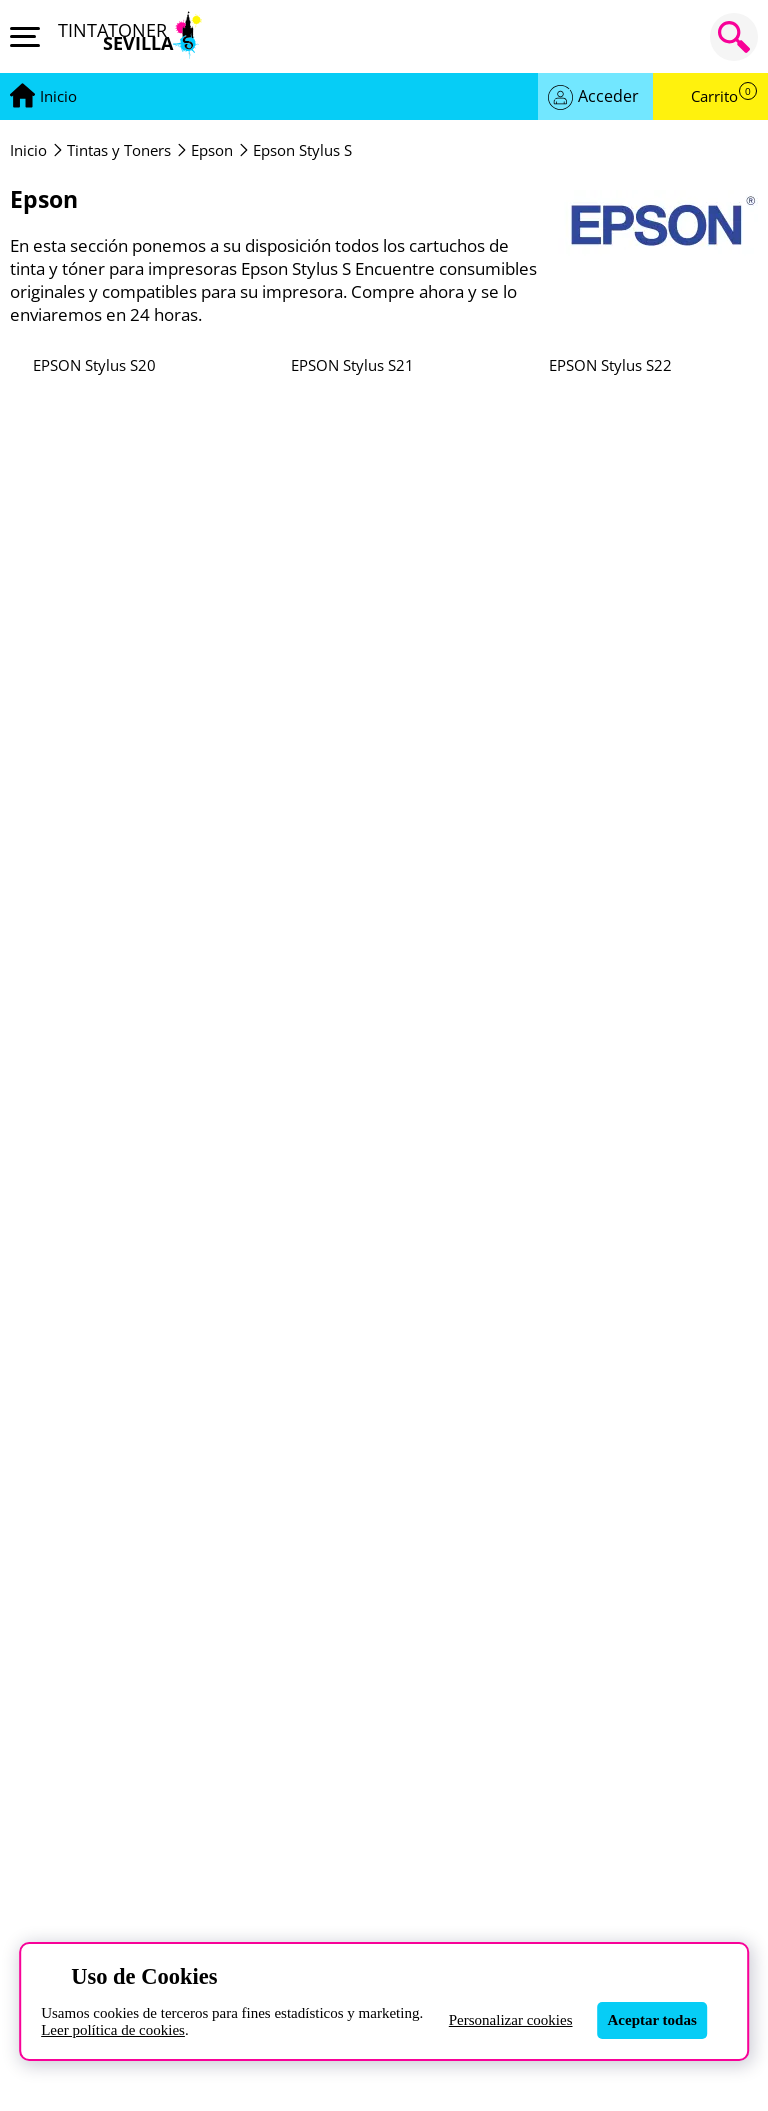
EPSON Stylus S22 (610, 365)
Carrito (724, 96)
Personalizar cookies (511, 2020)
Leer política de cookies (113, 2030)
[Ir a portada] (58, 97)
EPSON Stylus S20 (94, 365)
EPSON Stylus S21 (352, 365)
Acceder (608, 96)
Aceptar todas (652, 2020)
